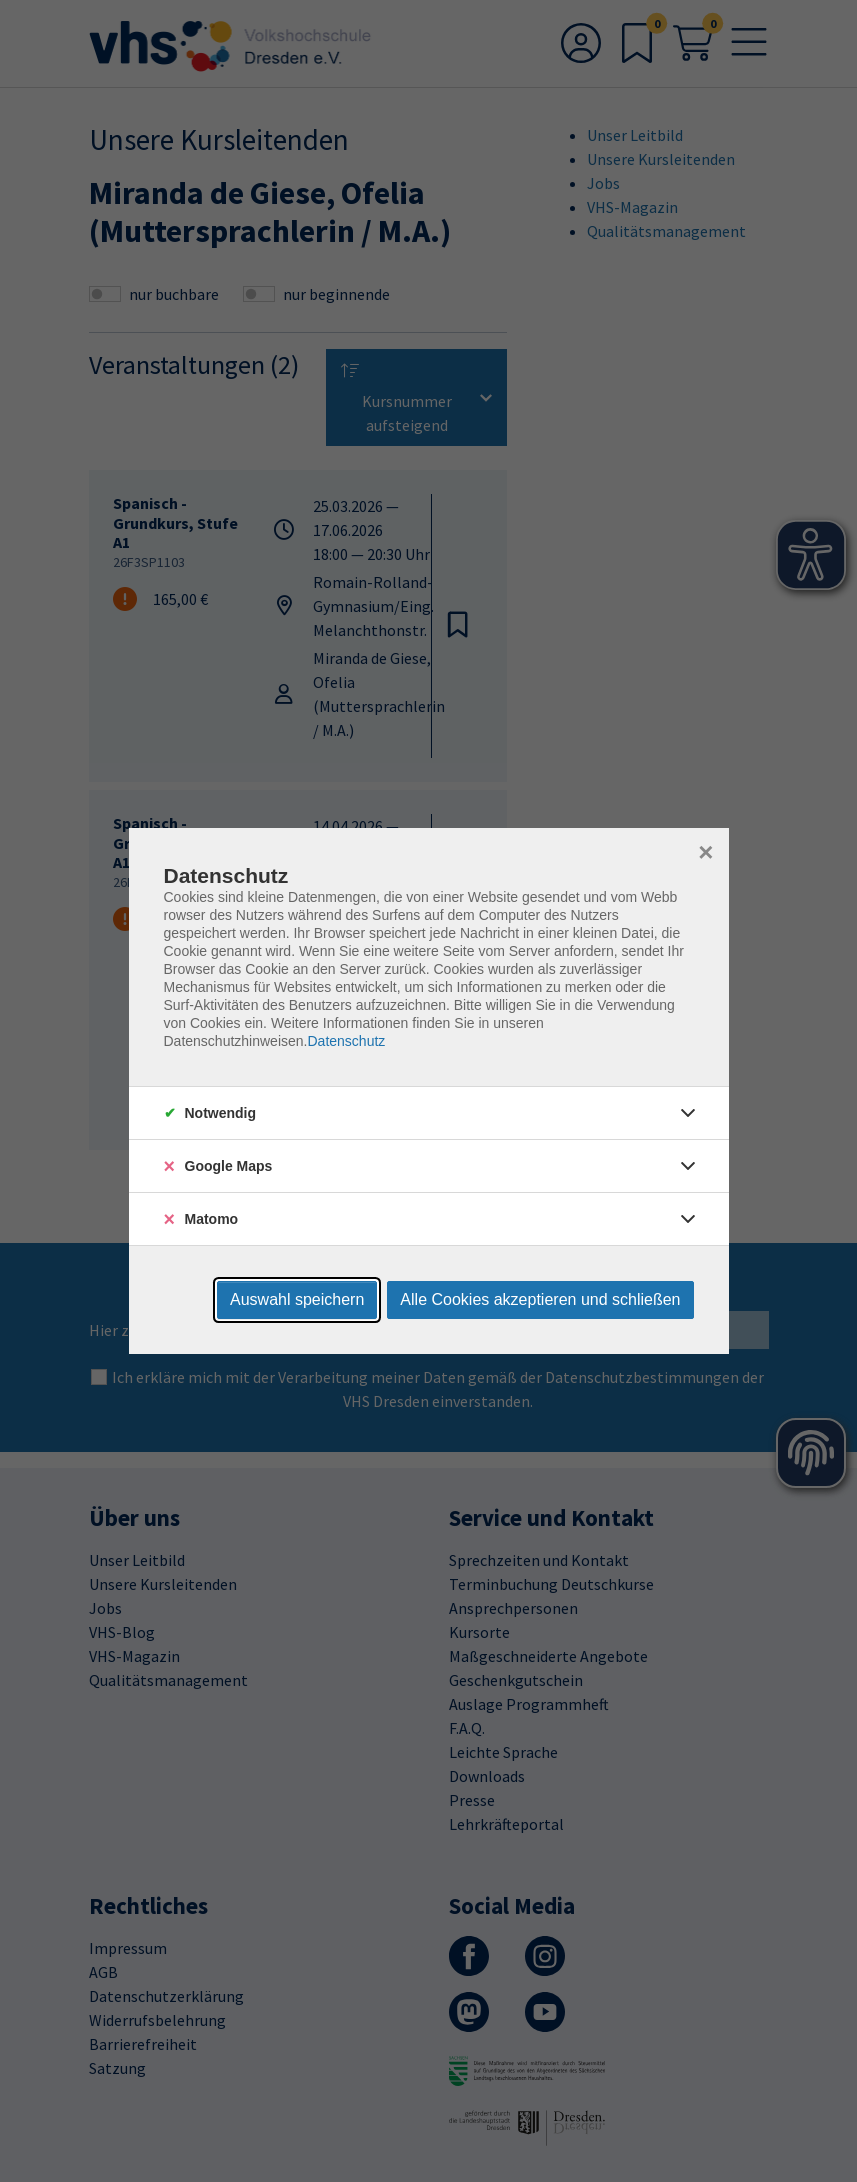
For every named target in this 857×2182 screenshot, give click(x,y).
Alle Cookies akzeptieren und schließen (540, 1299)
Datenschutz (346, 1041)
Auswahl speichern (297, 1299)
